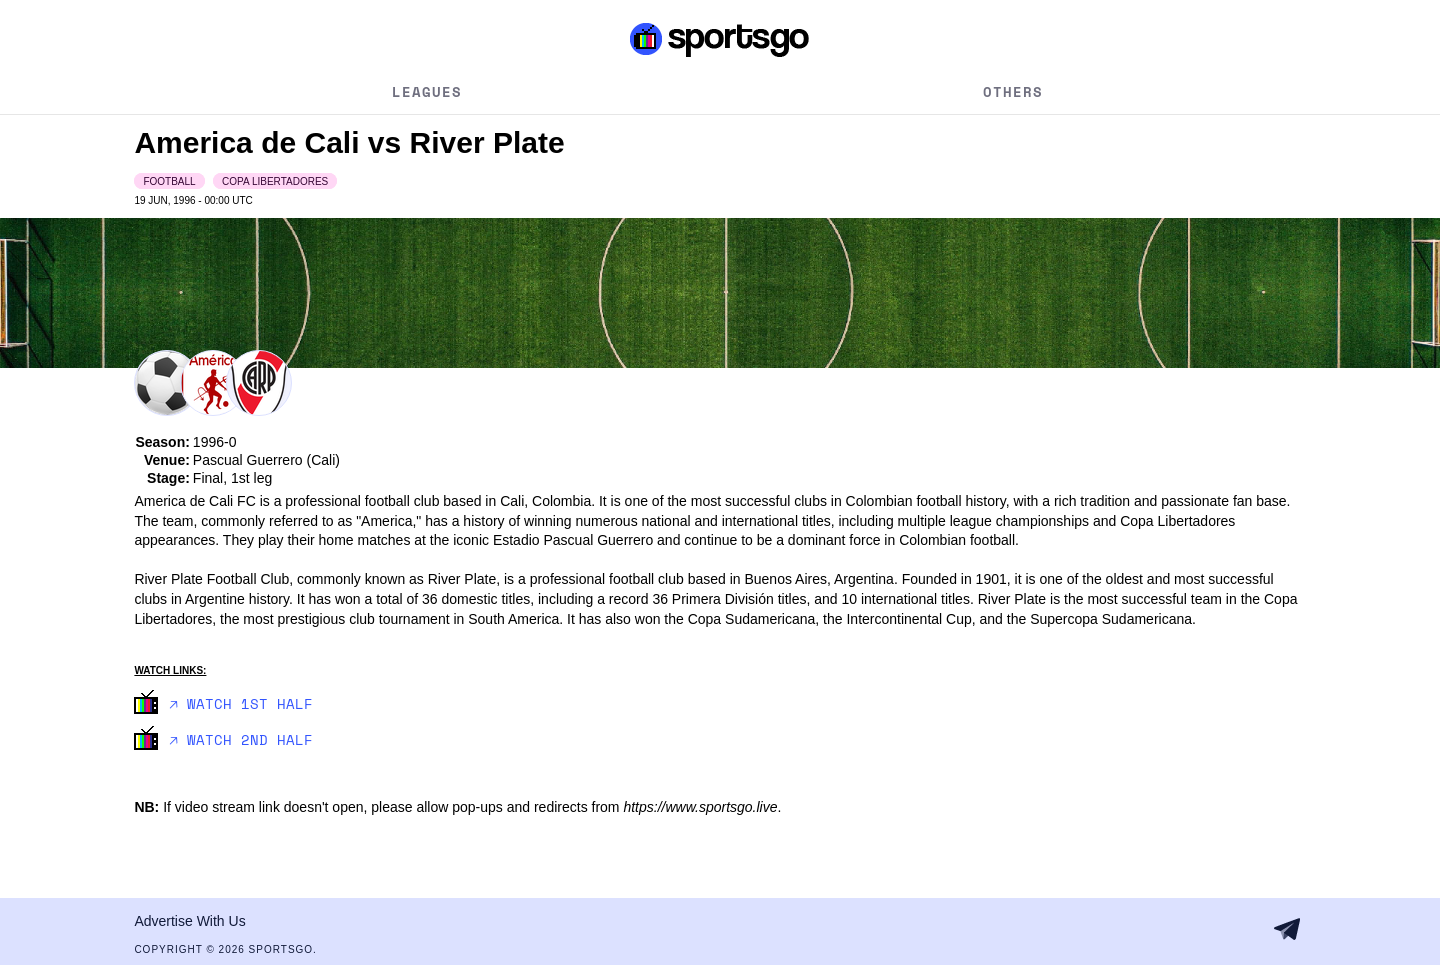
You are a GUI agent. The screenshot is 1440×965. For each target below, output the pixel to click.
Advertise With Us (189, 921)
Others (1013, 91)
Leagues (427, 91)
